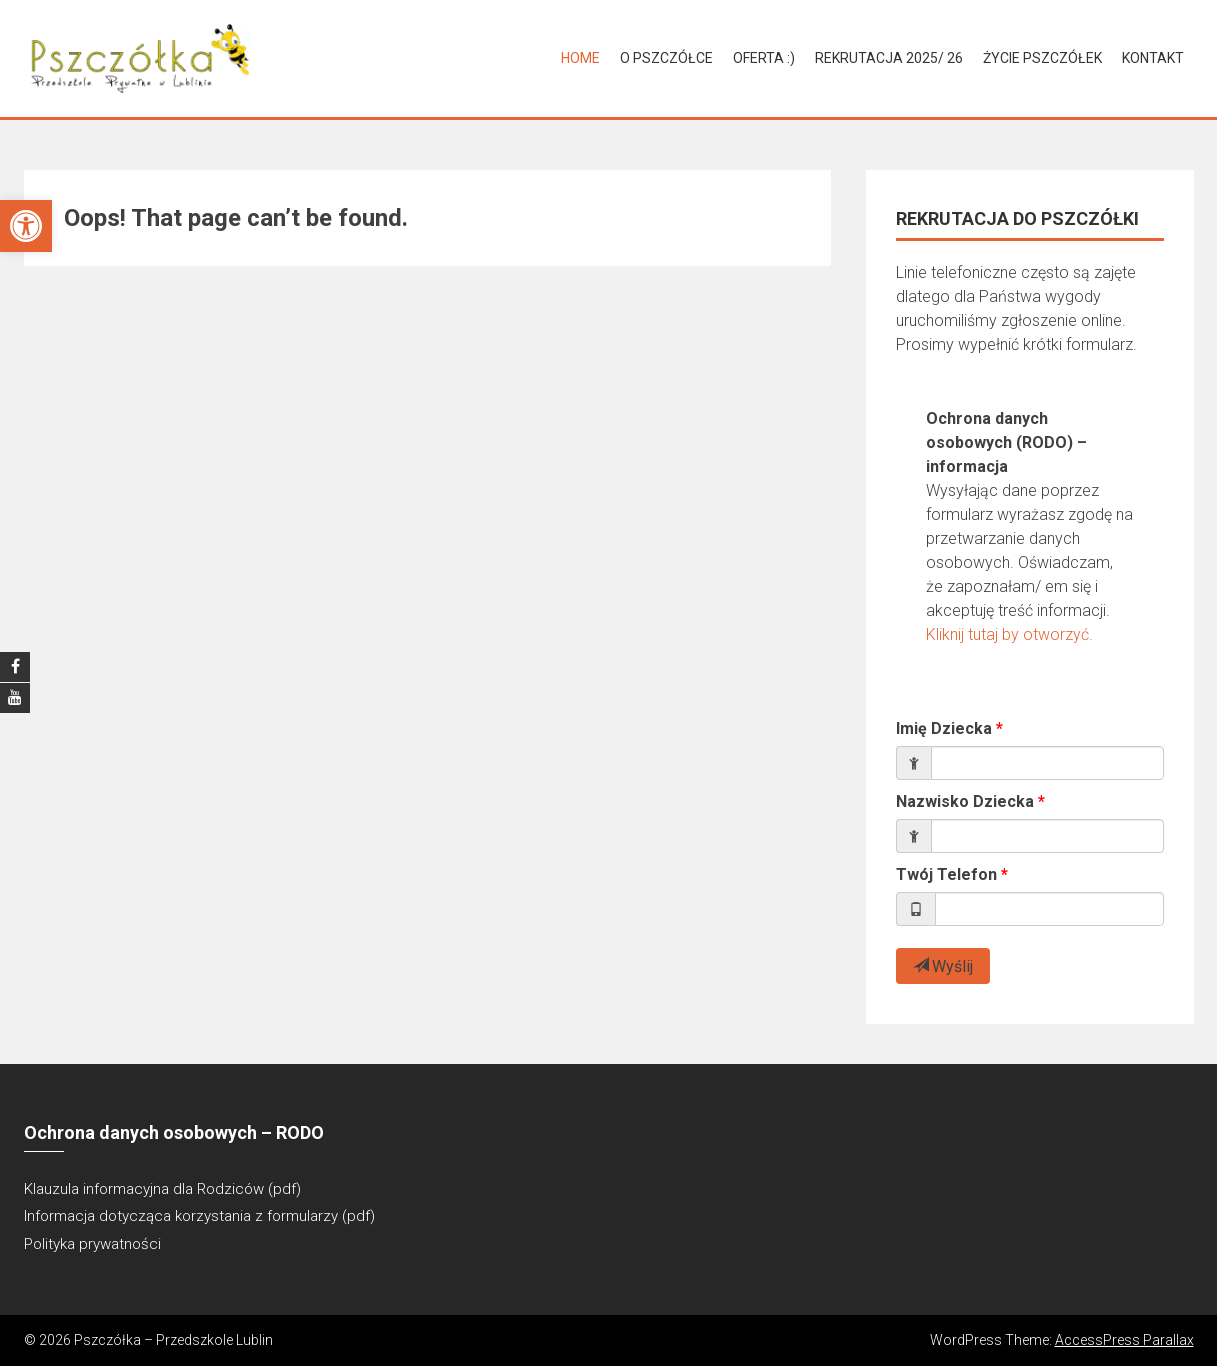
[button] (26, 226)
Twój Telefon (946, 874)
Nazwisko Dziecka (965, 801)
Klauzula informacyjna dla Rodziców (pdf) (162, 1189)
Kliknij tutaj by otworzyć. (1009, 634)
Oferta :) (764, 58)
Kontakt (1153, 58)
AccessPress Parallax (1124, 1340)
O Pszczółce (666, 58)
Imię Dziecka (944, 728)
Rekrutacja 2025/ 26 (889, 58)
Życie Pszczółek (1042, 58)
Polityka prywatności (92, 1244)
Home (580, 58)
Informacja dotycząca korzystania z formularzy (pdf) (199, 1216)
